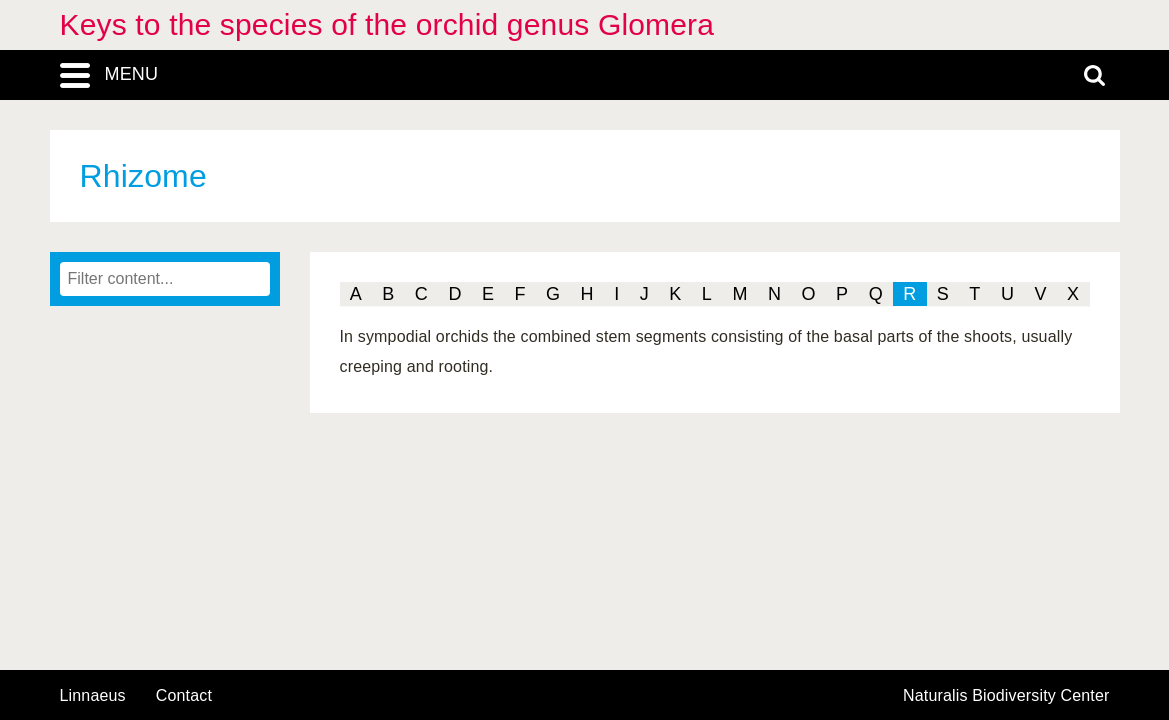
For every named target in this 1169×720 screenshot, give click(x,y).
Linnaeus (93, 696)
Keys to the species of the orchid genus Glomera (387, 24)
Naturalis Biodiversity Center (1006, 696)
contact (184, 695)
